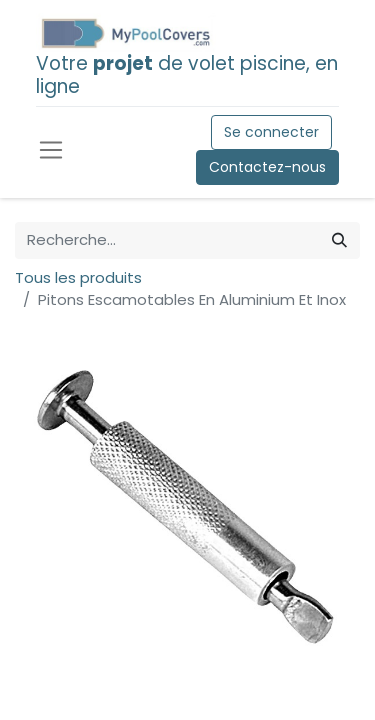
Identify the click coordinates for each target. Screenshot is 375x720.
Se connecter (271, 132)
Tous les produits (78, 277)
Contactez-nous (267, 167)
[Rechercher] (339, 240)
